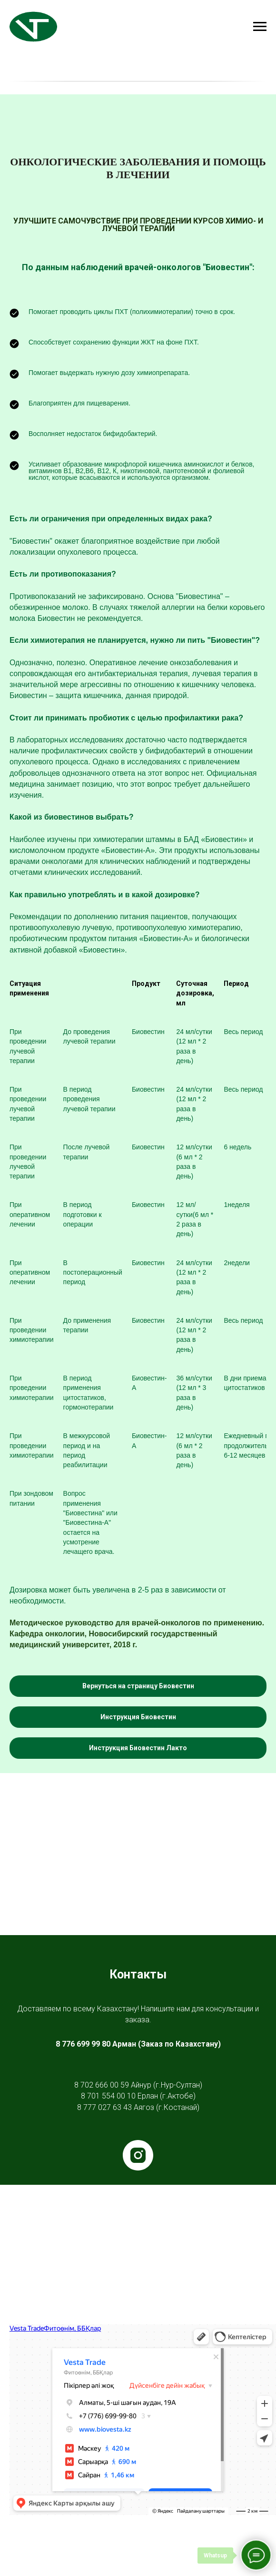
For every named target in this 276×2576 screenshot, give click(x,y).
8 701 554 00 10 (108, 2095)
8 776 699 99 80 (83, 2044)
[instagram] (138, 2155)
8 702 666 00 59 (101, 2084)
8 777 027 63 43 (104, 2107)
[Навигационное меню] (259, 26)
